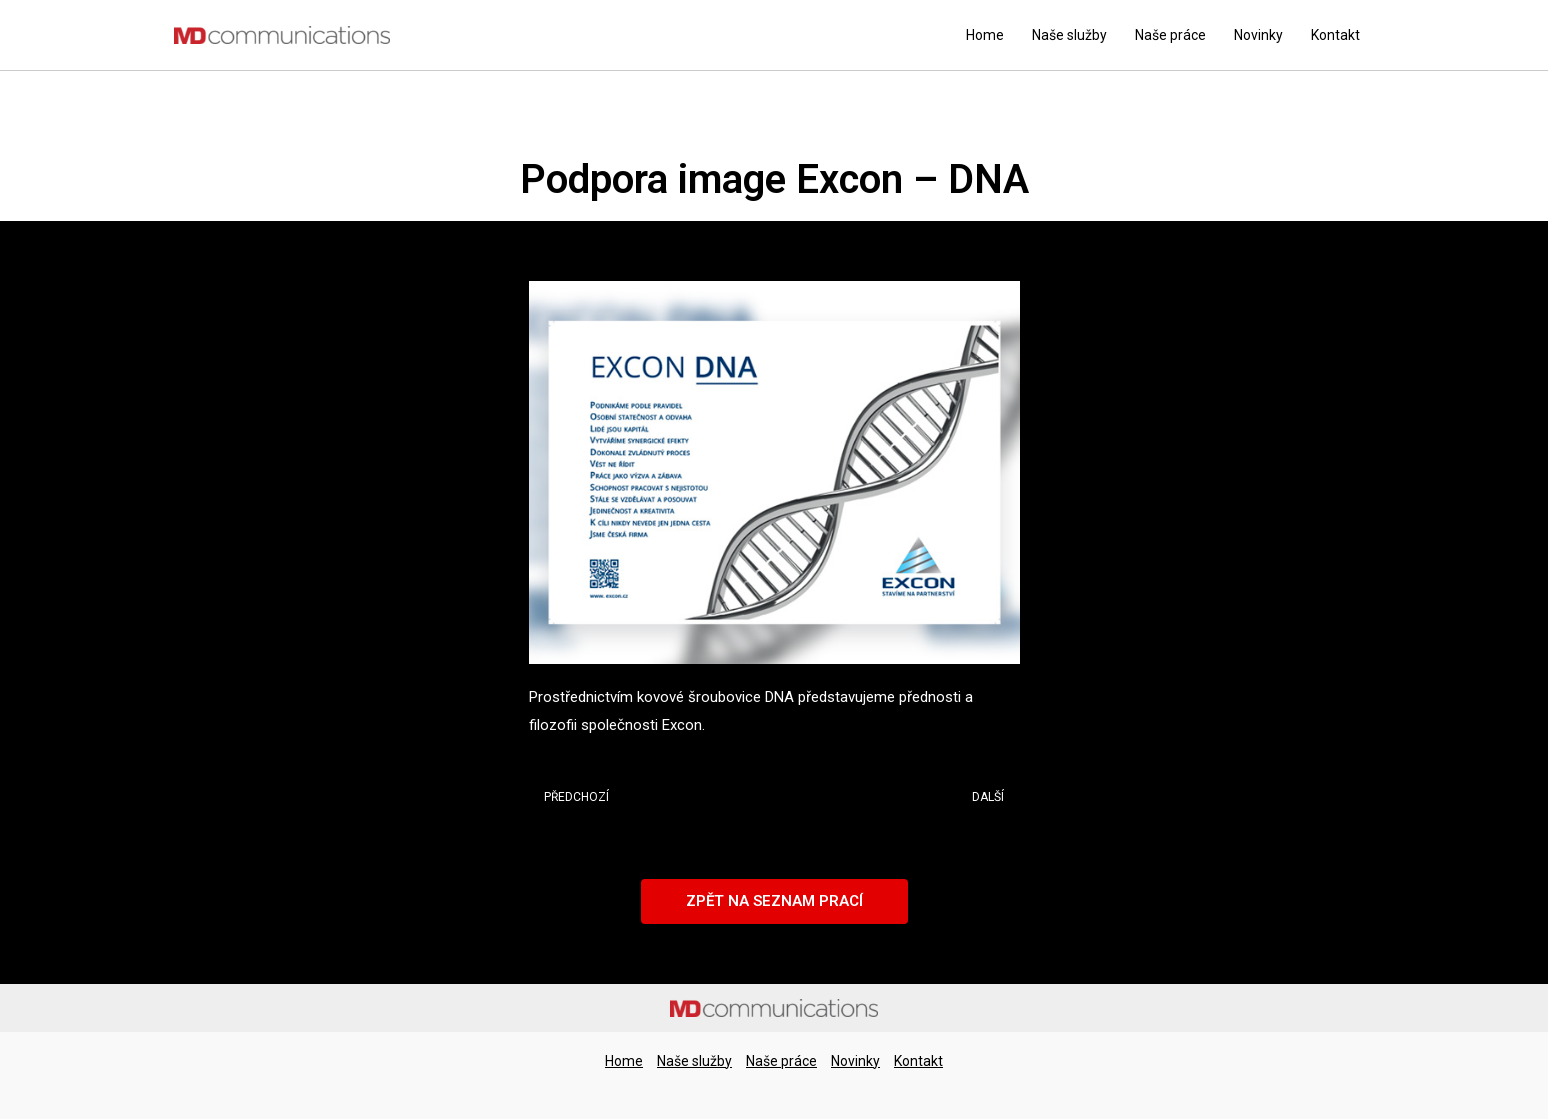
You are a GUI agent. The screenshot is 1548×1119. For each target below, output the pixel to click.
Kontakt (1335, 35)
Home (985, 35)
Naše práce (1170, 35)
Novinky (1258, 35)
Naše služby (1069, 35)
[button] (774, 901)
